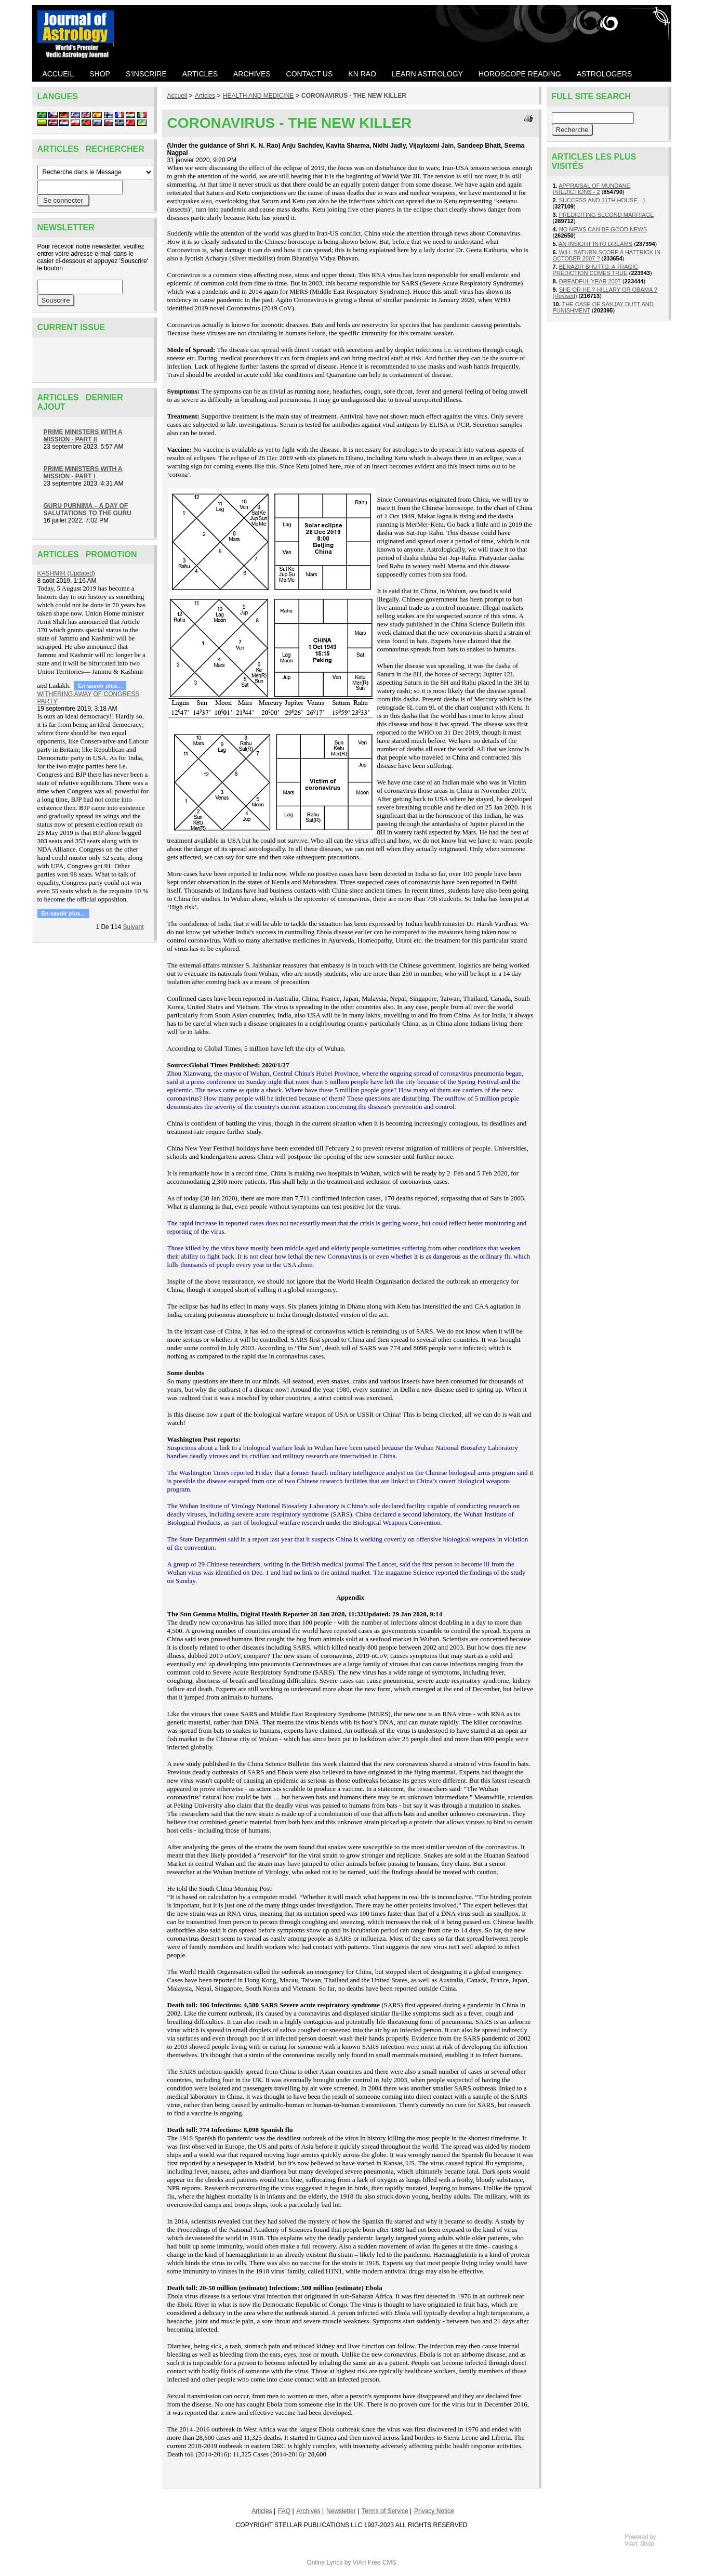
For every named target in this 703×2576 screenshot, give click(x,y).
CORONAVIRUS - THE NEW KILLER (353, 95)
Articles (205, 95)
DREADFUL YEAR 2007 (590, 281)
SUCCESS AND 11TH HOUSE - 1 (602, 200)
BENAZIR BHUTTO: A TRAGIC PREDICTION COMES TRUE (596, 270)
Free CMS (382, 2562)
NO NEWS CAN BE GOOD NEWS (603, 229)
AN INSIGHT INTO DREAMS (595, 244)
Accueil (177, 95)
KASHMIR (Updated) (66, 573)
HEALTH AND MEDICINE (258, 95)
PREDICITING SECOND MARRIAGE (606, 215)
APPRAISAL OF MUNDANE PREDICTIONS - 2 (591, 188)
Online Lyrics (324, 2562)
